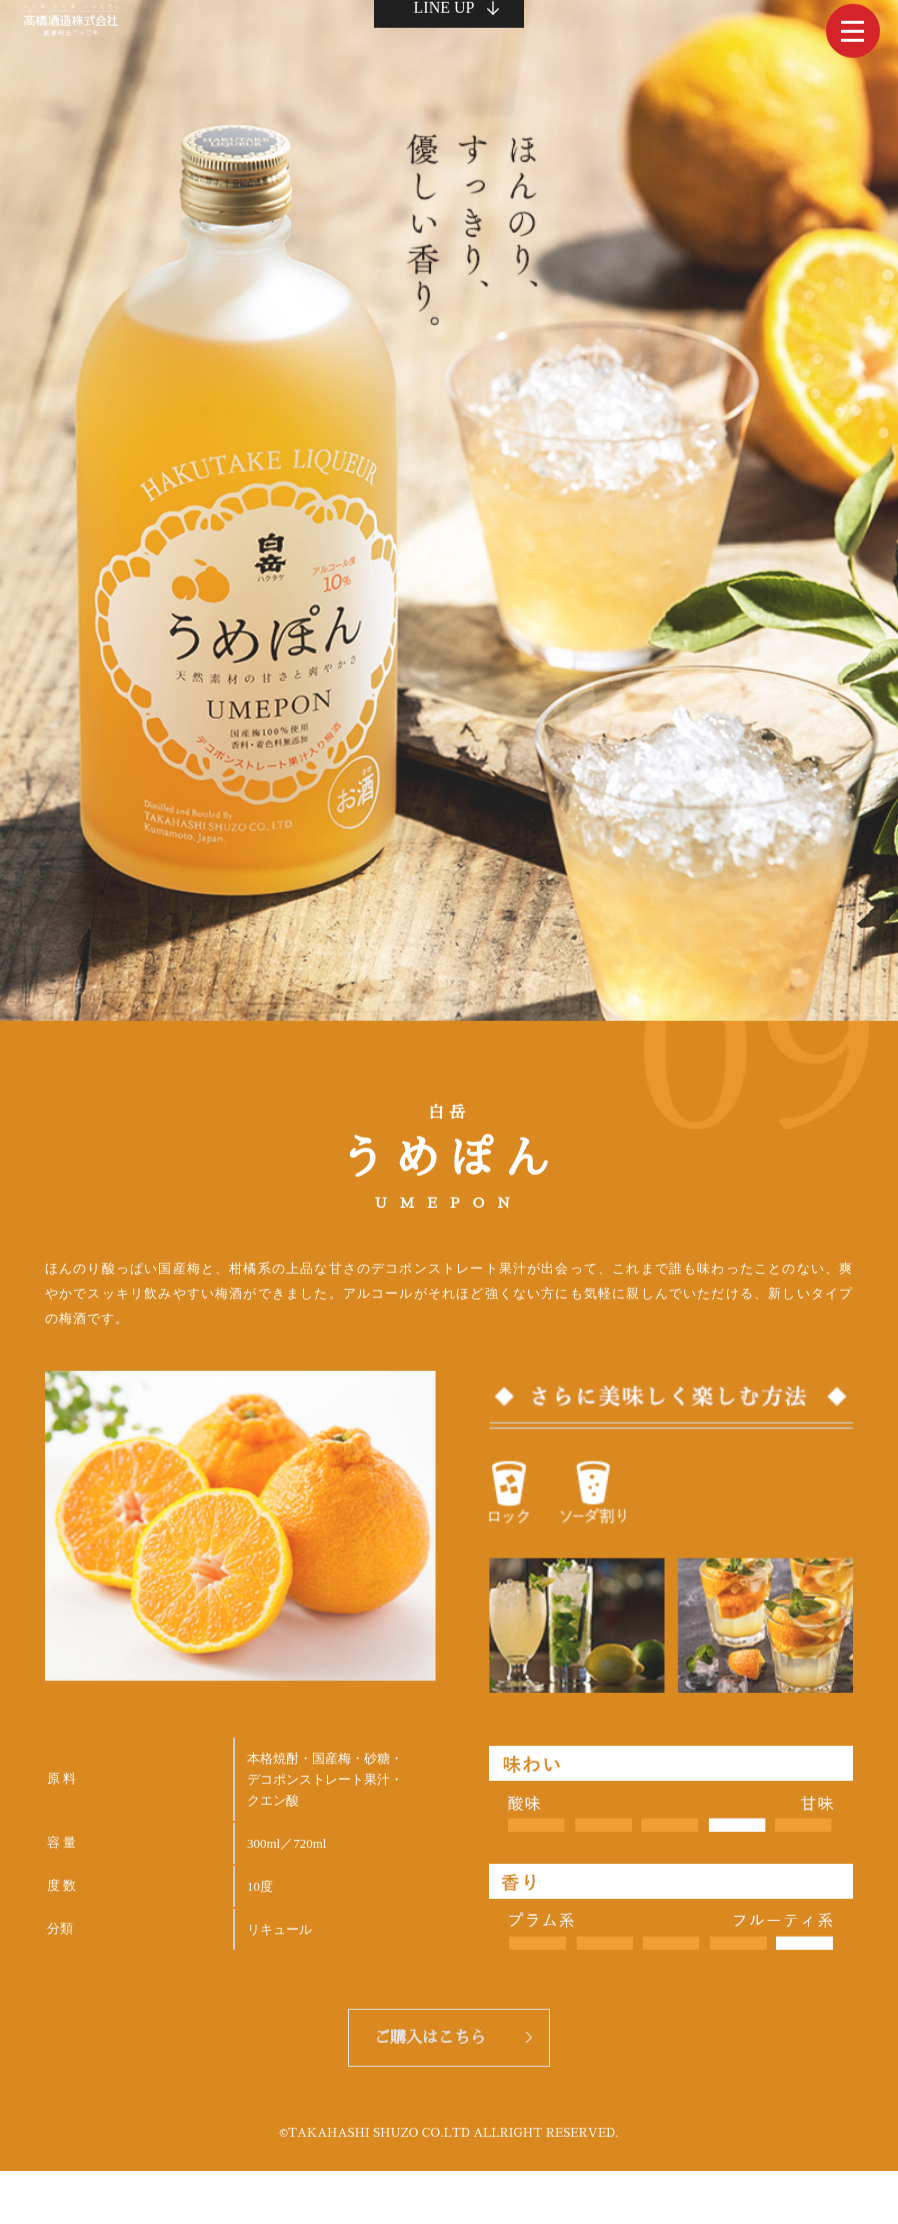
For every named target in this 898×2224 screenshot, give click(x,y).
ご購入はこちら (430, 2032)
